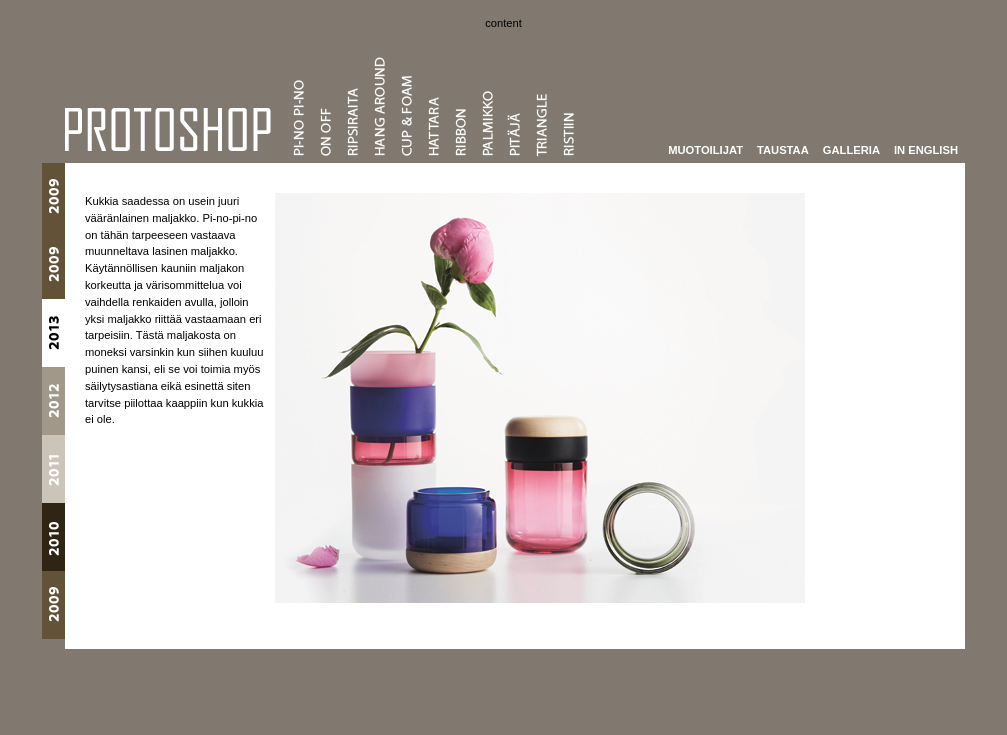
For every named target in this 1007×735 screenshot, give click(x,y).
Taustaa (783, 149)
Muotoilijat (705, 149)
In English (926, 149)
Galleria (851, 149)
